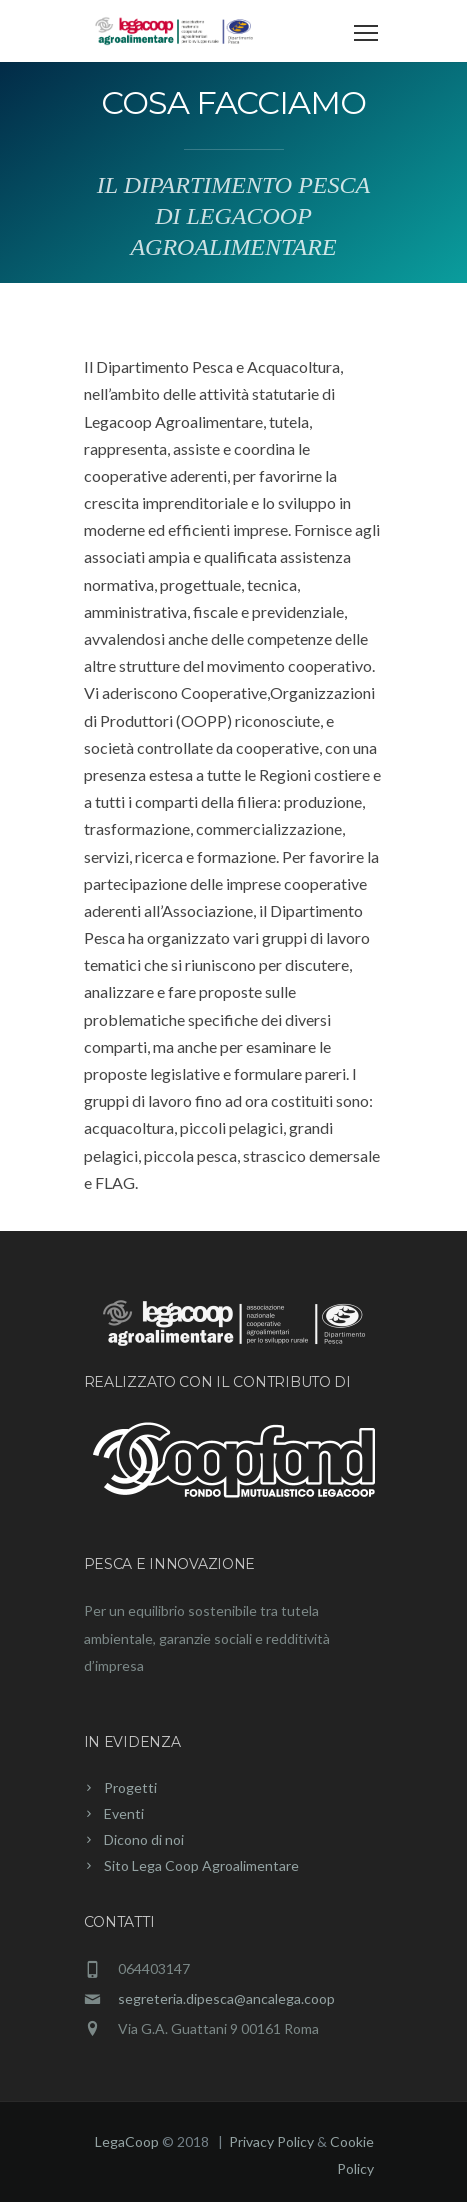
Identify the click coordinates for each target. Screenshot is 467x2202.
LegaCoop (127, 2141)
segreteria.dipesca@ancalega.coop (226, 1998)
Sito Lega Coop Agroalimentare (201, 1865)
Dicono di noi (144, 1839)
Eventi (124, 1813)
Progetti (130, 1787)
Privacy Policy (273, 2141)
